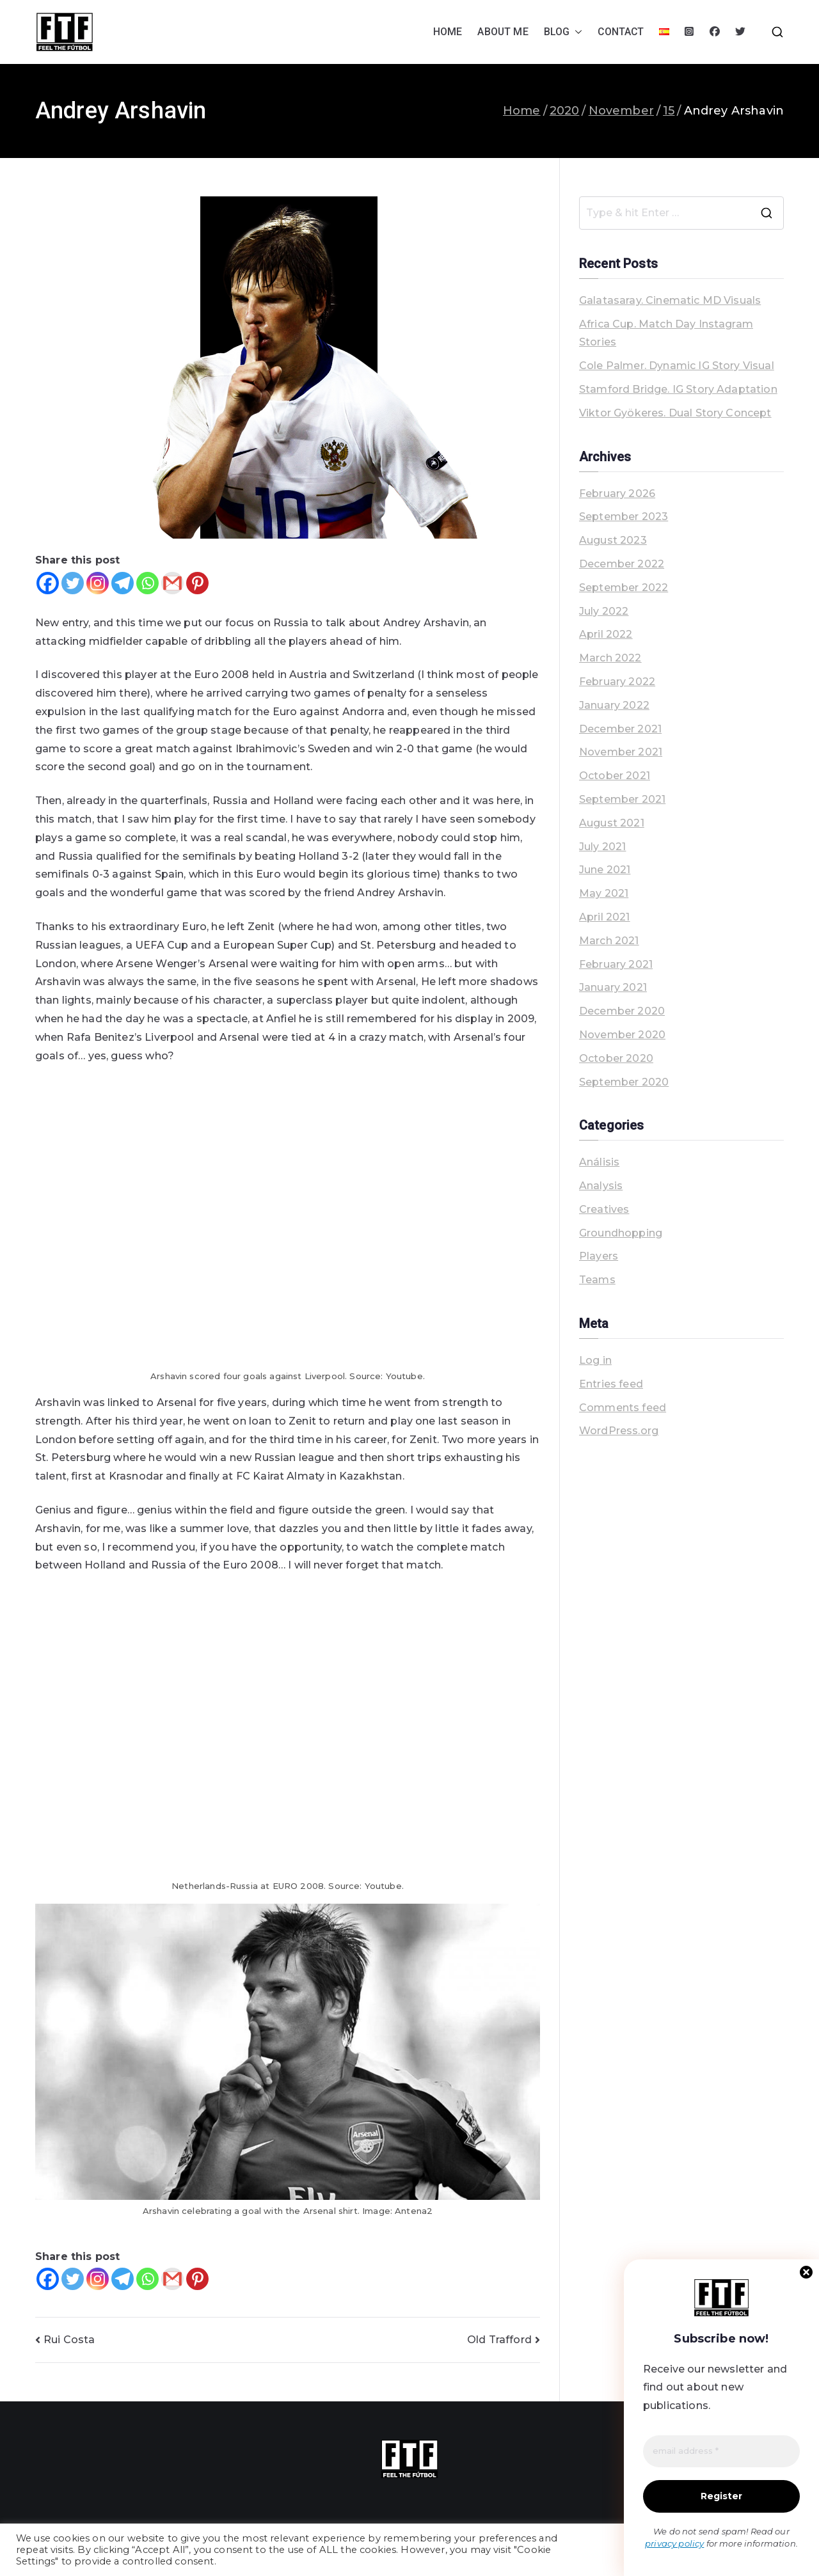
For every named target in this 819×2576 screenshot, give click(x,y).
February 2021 (616, 964)
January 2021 (613, 987)
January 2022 (614, 705)
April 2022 (606, 634)
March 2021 (609, 941)
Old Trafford (499, 2340)
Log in (595, 1360)
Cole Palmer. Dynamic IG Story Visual (676, 366)
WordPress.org (618, 1431)
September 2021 (622, 799)
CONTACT (621, 32)
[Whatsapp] (147, 583)
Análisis (599, 1162)
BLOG (563, 32)
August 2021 (611, 823)
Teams (597, 1280)
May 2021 (603, 893)
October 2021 (614, 776)
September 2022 (623, 587)
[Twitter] (72, 583)
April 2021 (604, 917)
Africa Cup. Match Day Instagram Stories (666, 333)
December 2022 (621, 564)
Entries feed (611, 1384)
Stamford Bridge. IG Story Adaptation (678, 389)
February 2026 (617, 493)
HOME (448, 32)
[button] (575, 32)
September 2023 (623, 516)
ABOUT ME (502, 32)
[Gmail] (172, 583)
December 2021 (620, 729)
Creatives (604, 1209)
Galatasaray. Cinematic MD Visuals (670, 300)
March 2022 (610, 658)
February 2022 (617, 682)
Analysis (601, 1186)
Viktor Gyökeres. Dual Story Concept (675, 413)
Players (598, 1256)
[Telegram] (122, 583)
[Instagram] (97, 583)
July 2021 (602, 847)
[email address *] (721, 2453)
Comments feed (622, 1408)
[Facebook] (47, 583)
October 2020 (616, 1058)
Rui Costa (69, 2340)
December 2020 (622, 1011)
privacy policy (674, 2544)
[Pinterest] (197, 583)
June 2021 (604, 870)
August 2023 (613, 540)
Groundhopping (620, 1233)
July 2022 (603, 611)
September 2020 (624, 1082)
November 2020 (622, 1035)
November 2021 (620, 752)
